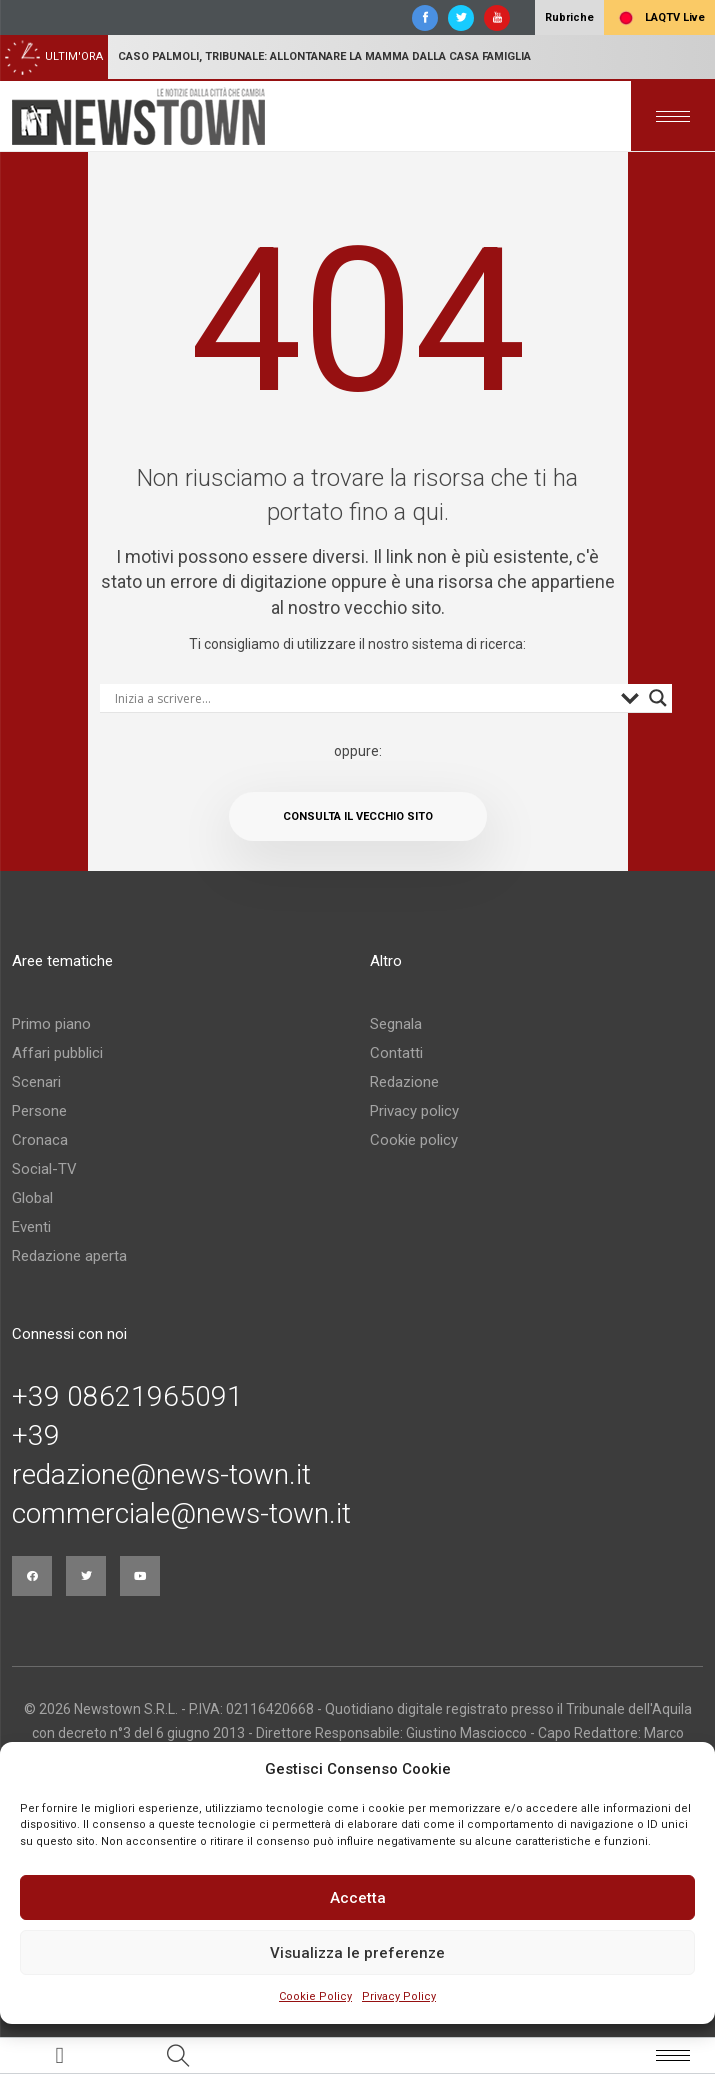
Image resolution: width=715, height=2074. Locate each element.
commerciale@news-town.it (181, 1514)
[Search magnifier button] (658, 698)
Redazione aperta (69, 1256)
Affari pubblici (57, 1053)
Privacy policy (414, 1111)
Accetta (358, 1898)
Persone (39, 1111)
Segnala (396, 1024)
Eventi (31, 1227)
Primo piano (51, 1024)
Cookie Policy (315, 1996)
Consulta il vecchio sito (358, 816)
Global (32, 1198)
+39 (36, 1436)
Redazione (404, 1082)
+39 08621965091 (127, 1397)
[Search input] (363, 698)
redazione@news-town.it (161, 1475)
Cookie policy (414, 1140)
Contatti (396, 1053)
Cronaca (40, 1140)
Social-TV (44, 1169)
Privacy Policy (399, 1996)
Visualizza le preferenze (357, 1953)
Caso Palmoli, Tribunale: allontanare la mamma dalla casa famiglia (324, 56)
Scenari (36, 1082)
